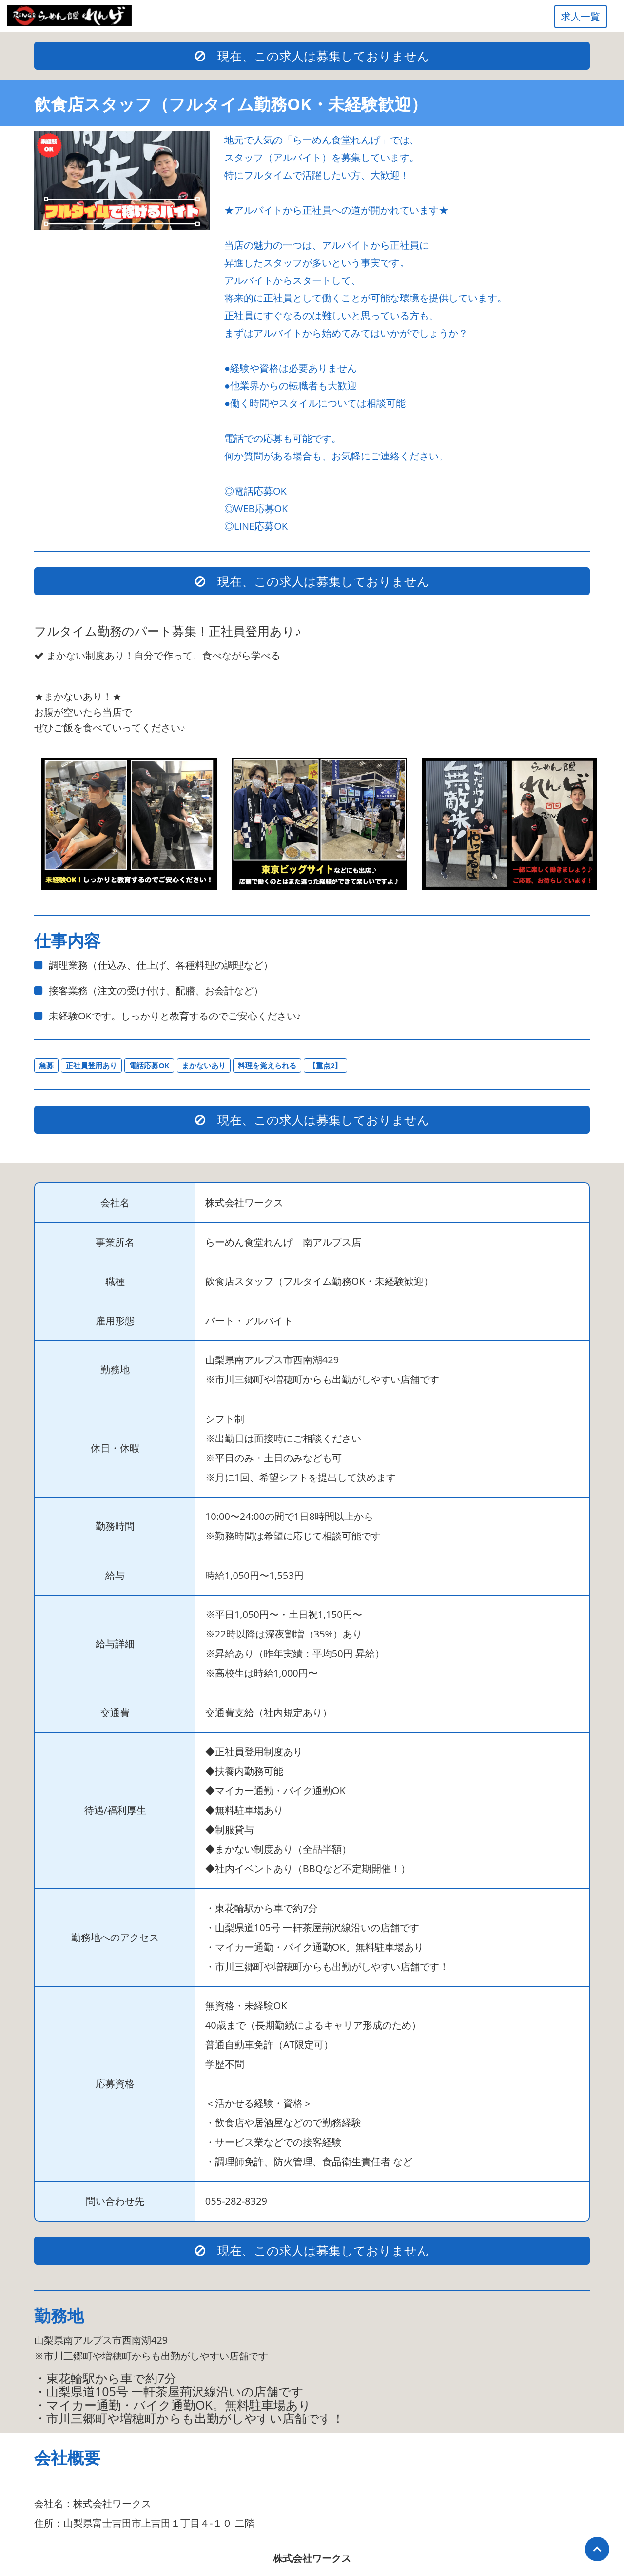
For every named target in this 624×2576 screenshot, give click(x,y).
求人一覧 (580, 16)
